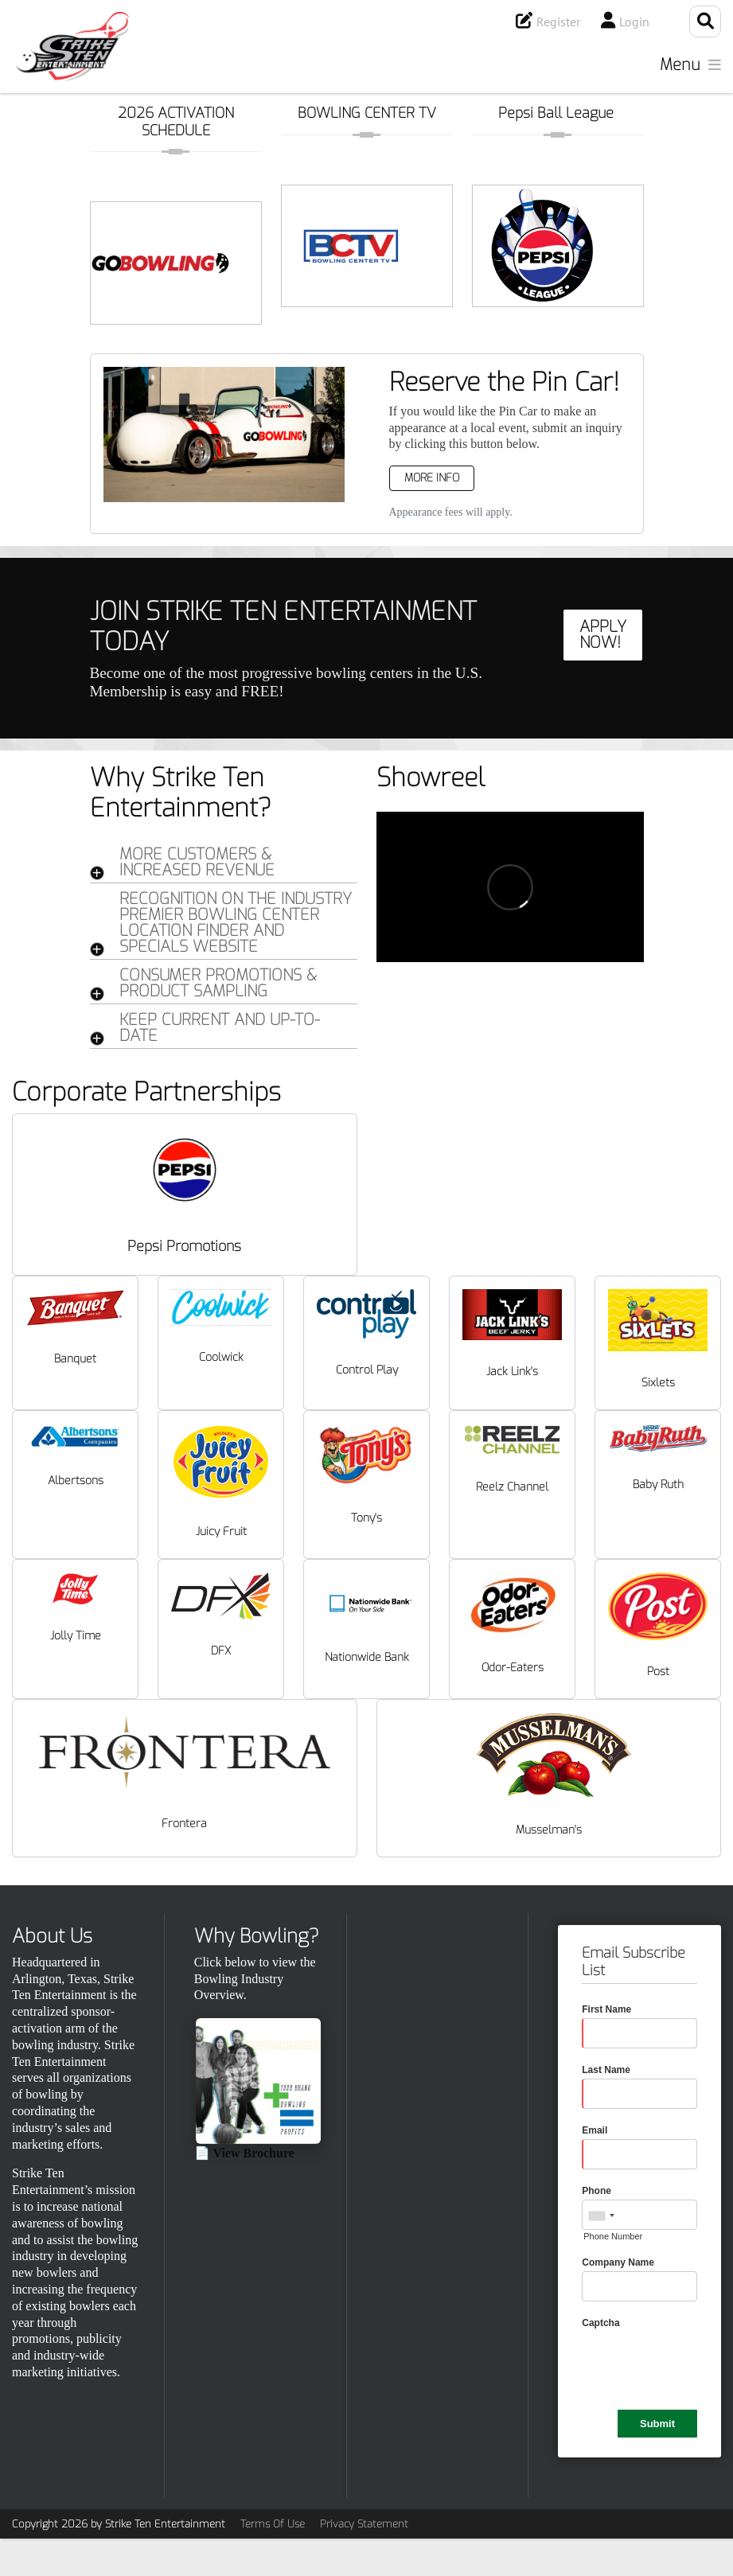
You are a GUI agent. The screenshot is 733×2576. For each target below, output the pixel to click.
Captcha (600, 2323)
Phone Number (612, 2236)
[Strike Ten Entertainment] (72, 46)
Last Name (606, 2069)
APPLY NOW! (602, 634)
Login (634, 21)
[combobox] (601, 2215)
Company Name (618, 2262)
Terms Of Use (272, 2524)
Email (594, 2130)
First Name (606, 2009)
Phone (596, 2190)
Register (558, 21)
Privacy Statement (364, 2524)
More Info (431, 477)
